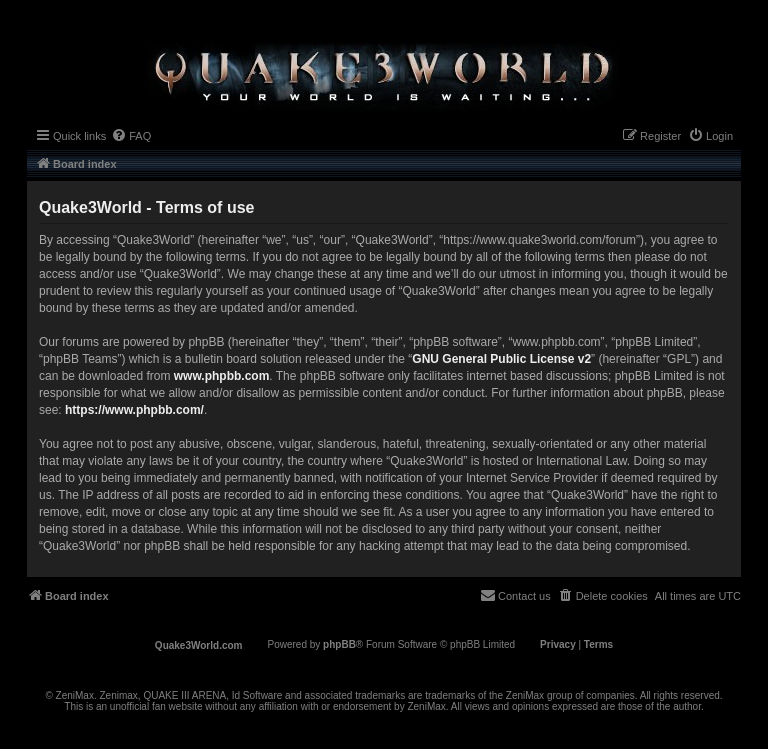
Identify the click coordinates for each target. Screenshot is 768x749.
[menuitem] (131, 136)
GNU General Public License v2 (501, 359)
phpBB (339, 644)
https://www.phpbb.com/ (134, 410)
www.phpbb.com (222, 376)
